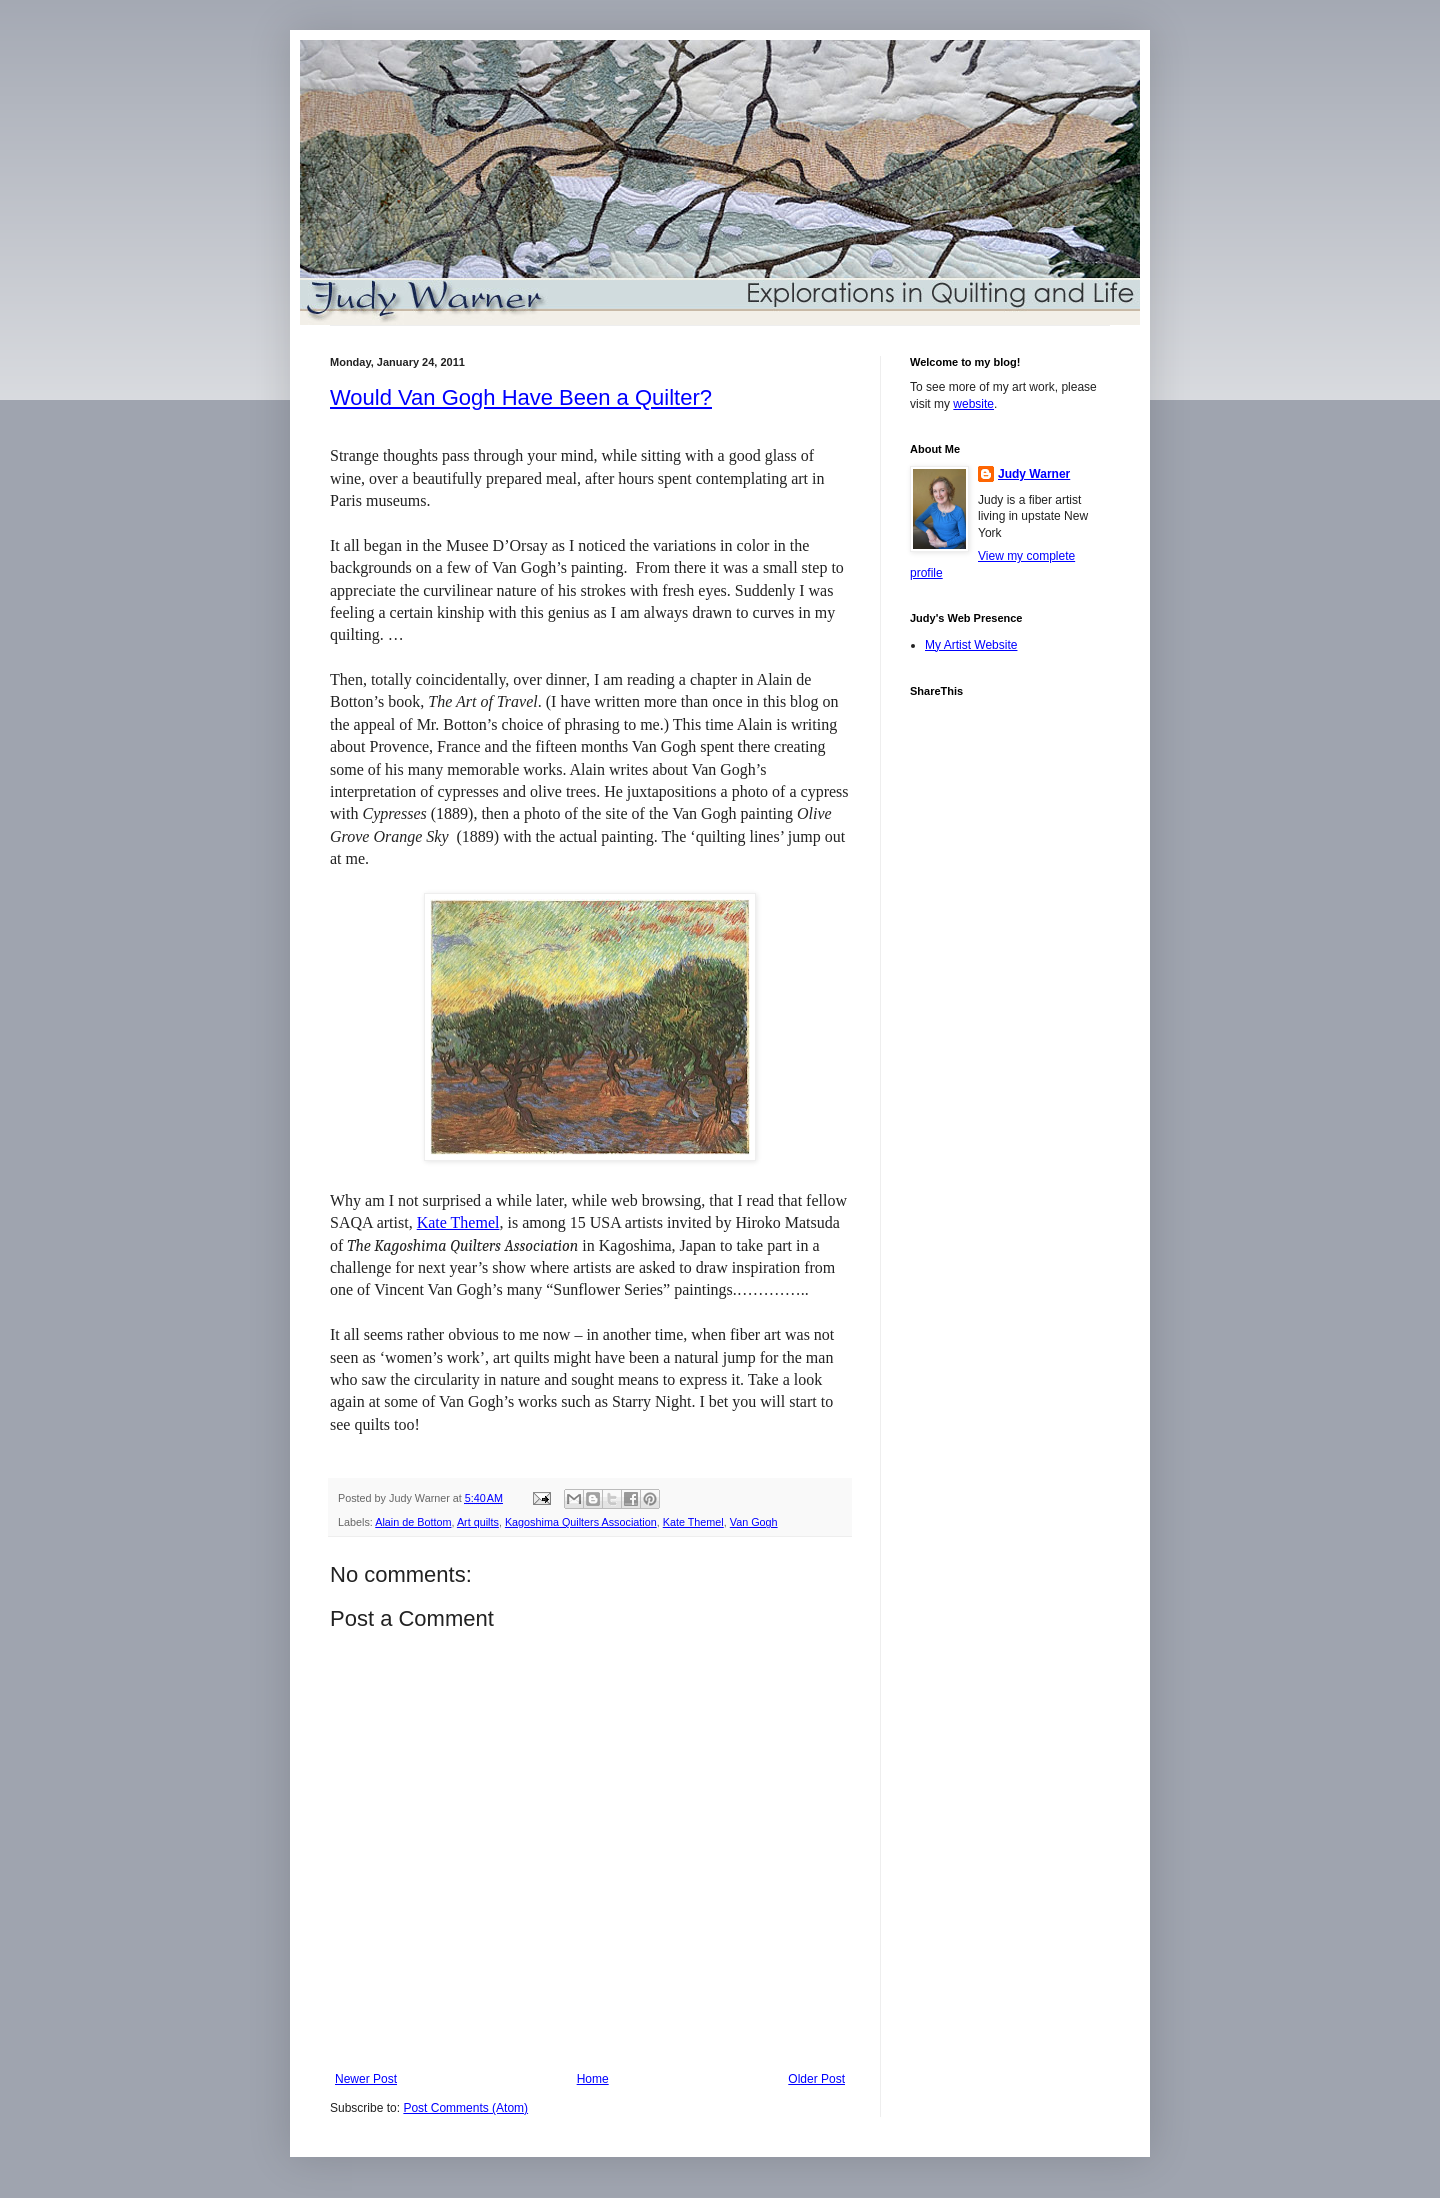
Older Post (816, 2079)
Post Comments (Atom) (465, 2108)
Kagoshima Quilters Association (581, 1522)
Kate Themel (458, 1222)
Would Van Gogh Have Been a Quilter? (521, 397)
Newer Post (366, 2079)
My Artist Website (971, 645)
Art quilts (478, 1522)
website (973, 404)
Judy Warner (1034, 474)
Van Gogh (754, 1522)
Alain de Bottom (413, 1522)
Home (593, 2079)
